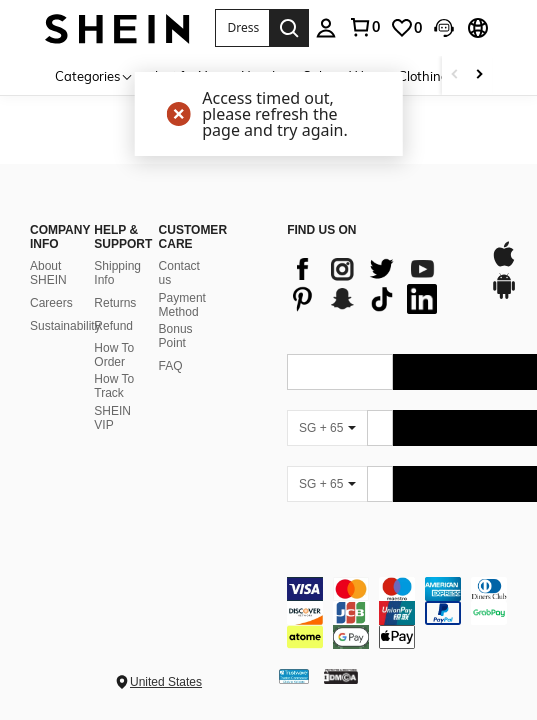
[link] (364, 27)
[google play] (504, 296)
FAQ (171, 366)
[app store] (504, 264)
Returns (115, 303)
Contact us (179, 273)
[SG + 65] (327, 428)
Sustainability (65, 326)
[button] (242, 28)
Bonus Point (176, 336)
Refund (113, 326)
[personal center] (326, 28)
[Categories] (94, 75)
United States (166, 682)
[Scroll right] (479, 75)
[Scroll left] (455, 75)
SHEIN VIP (112, 418)
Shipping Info (117, 273)
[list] (378, 284)
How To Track (114, 386)
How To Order (114, 355)
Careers (51, 303)
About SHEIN (48, 273)
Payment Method (182, 305)
